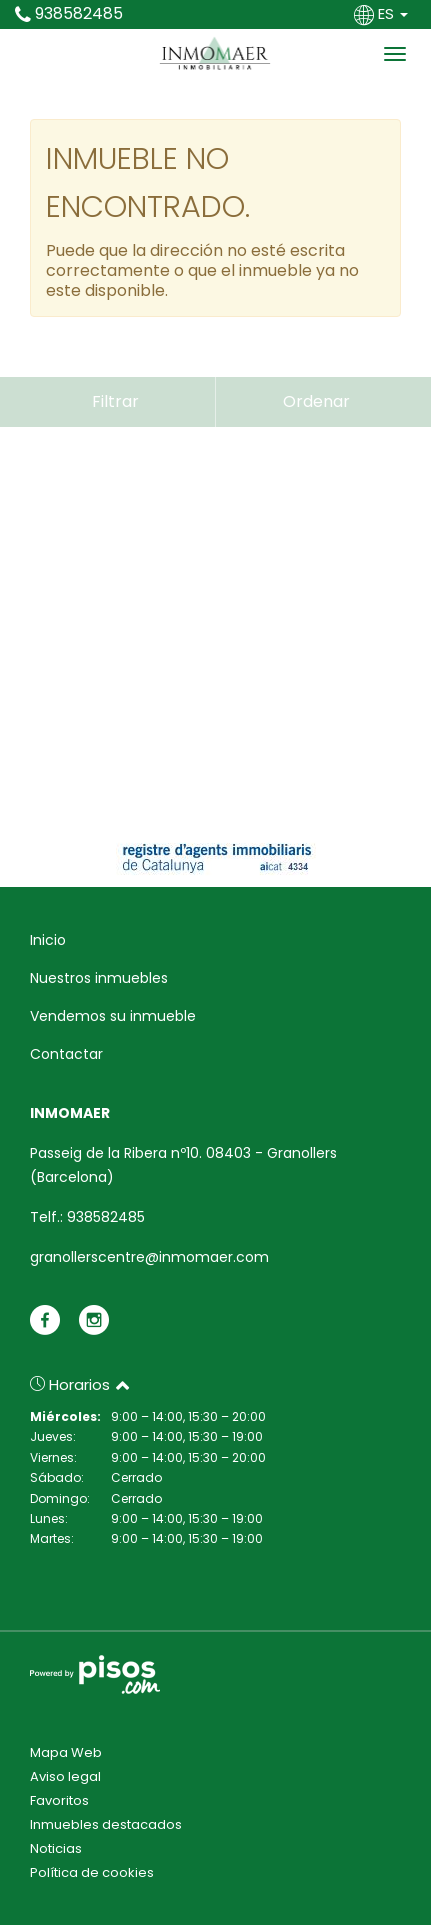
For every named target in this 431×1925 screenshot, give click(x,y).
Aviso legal (65, 1776)
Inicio (48, 940)
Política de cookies (92, 1872)
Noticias (56, 1848)
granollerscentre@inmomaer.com (149, 1257)
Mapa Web (66, 1752)
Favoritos (59, 1800)
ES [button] (383, 13)
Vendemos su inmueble (113, 1016)
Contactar (66, 1054)
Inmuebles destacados (106, 1824)
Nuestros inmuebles (99, 978)
